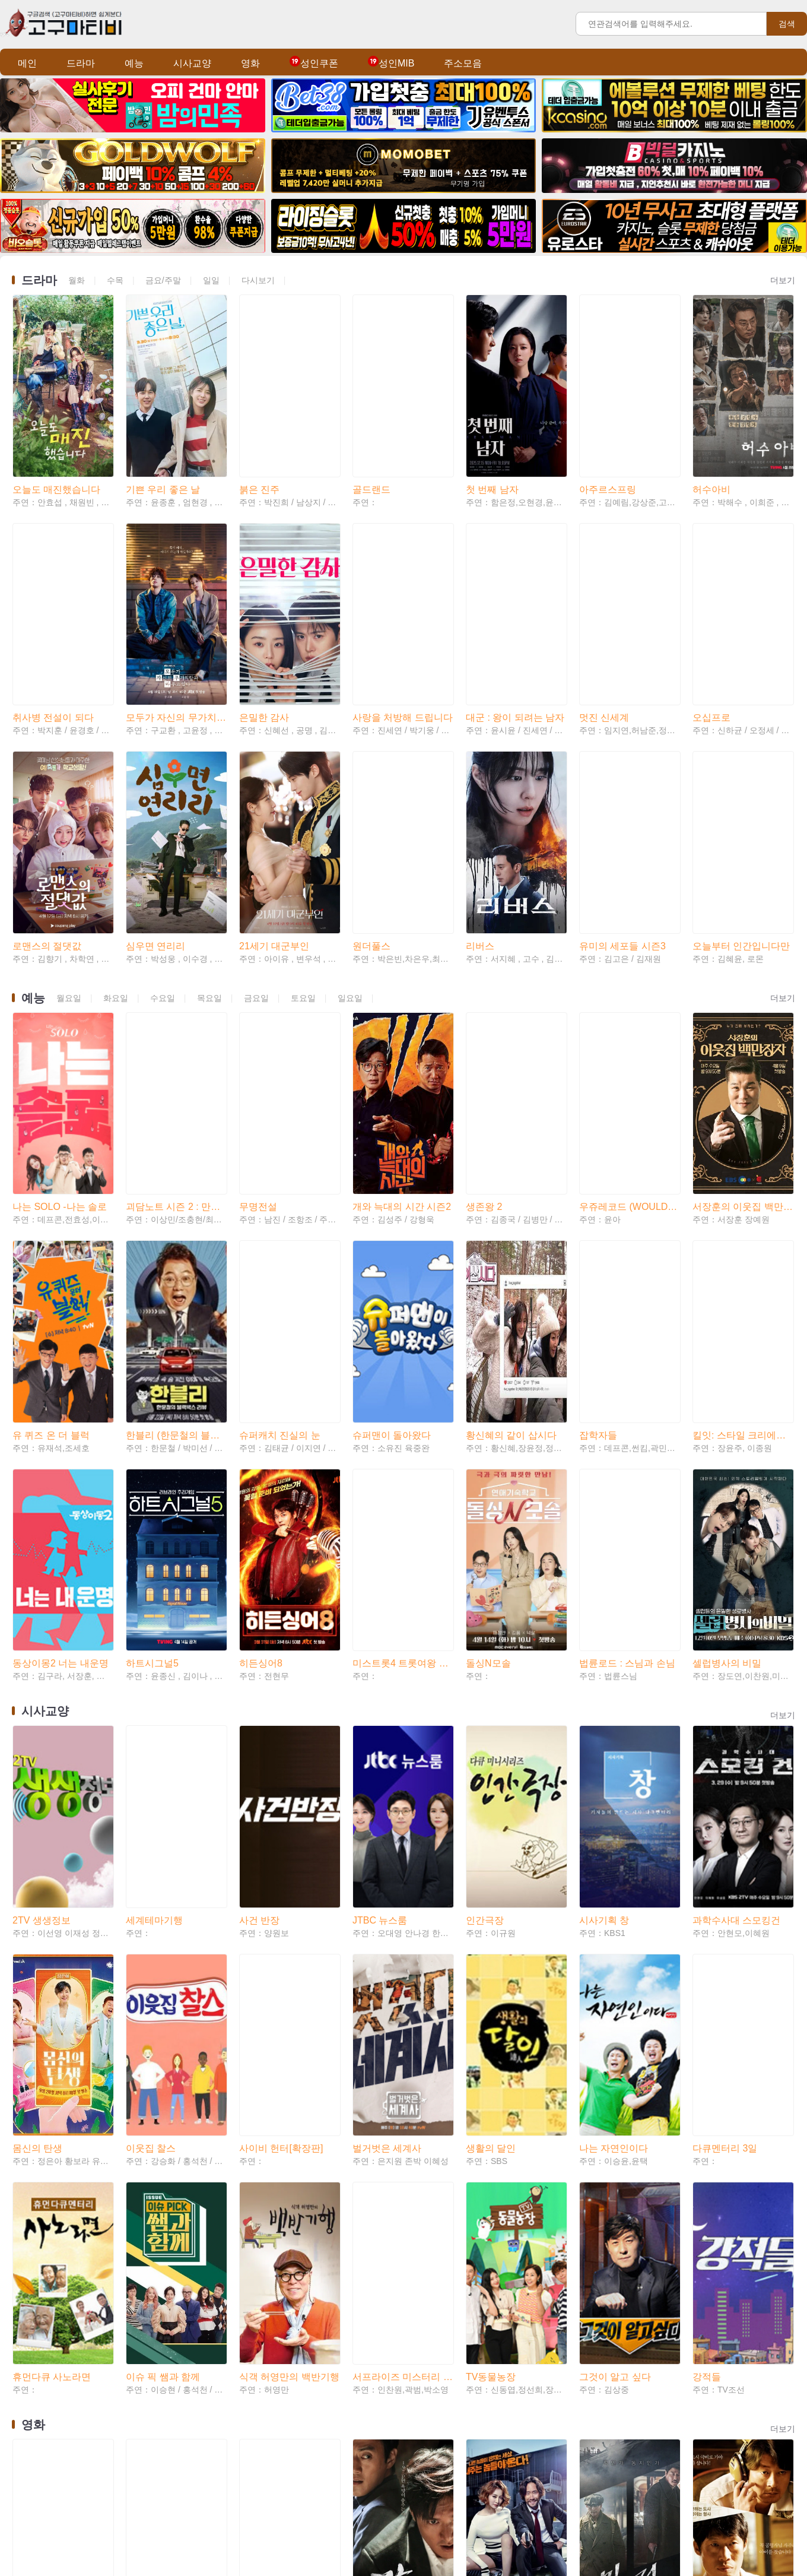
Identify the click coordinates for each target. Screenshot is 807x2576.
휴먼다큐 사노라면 (51, 1920)
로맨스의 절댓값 (46, 793)
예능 (134, 63)
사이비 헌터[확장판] (281, 1742)
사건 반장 (259, 1565)
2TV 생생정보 (41, 1565)
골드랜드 (371, 438)
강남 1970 (373, 2126)
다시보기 (258, 280)
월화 (76, 280)
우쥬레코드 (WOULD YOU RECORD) (629, 1004)
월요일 (68, 845)
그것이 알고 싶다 (615, 1920)
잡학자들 (598, 1181)
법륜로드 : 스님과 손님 (627, 1359)
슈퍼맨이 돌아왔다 (391, 1181)
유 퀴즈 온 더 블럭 (51, 1181)
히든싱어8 (260, 1359)
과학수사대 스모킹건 (736, 1565)
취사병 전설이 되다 (53, 616)
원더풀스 (371, 793)
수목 (115, 280)
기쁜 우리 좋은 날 (163, 438)
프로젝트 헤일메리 (731, 2481)
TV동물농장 (491, 1920)
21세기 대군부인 (274, 793)
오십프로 (711, 616)
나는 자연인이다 (613, 1742)
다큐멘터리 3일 (724, 1742)
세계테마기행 (154, 1565)
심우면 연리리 (155, 793)
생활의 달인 (491, 1742)
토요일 (303, 845)
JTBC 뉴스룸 (379, 1565)
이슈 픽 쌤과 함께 (163, 1920)
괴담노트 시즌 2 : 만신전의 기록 (176, 1004)
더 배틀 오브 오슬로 (394, 2481)
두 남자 (254, 2303)
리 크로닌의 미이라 (279, 2126)
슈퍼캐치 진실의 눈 (279, 1181)
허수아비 (711, 438)
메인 (27, 63)
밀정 (588, 2126)
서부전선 (598, 2303)
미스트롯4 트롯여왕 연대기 (402, 1359)
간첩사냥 (371, 2303)
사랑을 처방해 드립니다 (402, 616)
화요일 (115, 845)
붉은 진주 (259, 438)
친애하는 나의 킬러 (733, 2303)
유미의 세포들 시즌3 (622, 793)
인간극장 (485, 1565)
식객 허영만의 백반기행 (289, 1920)
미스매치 (145, 2481)
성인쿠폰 (314, 63)
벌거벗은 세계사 (386, 1742)
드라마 (80, 63)
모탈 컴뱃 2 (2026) (51, 2126)
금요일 (256, 845)
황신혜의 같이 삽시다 (511, 1181)
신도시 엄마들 (42, 2303)
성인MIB (391, 63)
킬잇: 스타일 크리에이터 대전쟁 (742, 1181)
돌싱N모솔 (488, 1359)
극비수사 (711, 2126)
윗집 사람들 (604, 2481)
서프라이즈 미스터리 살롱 (402, 1920)
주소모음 (463, 63)
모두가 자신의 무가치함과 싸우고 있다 (176, 616)
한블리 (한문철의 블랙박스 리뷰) (176, 1181)
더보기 (782, 280)
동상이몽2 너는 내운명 (60, 1359)
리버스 (480, 793)
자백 (475, 2303)
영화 (250, 63)
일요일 (350, 845)
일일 (211, 280)
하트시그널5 (152, 1359)
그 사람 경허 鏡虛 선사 (174, 2303)
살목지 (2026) (155, 2126)
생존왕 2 (484, 1004)
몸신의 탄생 (37, 1742)
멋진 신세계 (604, 616)
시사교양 (192, 63)
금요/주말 (163, 280)
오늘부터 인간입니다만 (741, 793)
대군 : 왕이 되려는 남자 (515, 616)
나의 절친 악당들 (502, 2126)
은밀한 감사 (264, 616)
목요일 (209, 845)
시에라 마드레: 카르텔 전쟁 (516, 2481)
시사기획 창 (604, 1565)
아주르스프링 (607, 438)
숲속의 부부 (264, 2481)
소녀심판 (31, 2481)
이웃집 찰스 (151, 1742)
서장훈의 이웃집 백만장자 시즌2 (742, 1004)
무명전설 (258, 1004)
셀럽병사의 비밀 (726, 1359)
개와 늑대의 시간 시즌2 (401, 1004)
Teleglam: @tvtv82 (421, 2542)
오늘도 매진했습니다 (56, 438)
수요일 (162, 845)
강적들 (706, 1920)
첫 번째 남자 (492, 438)
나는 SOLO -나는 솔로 (59, 1004)
